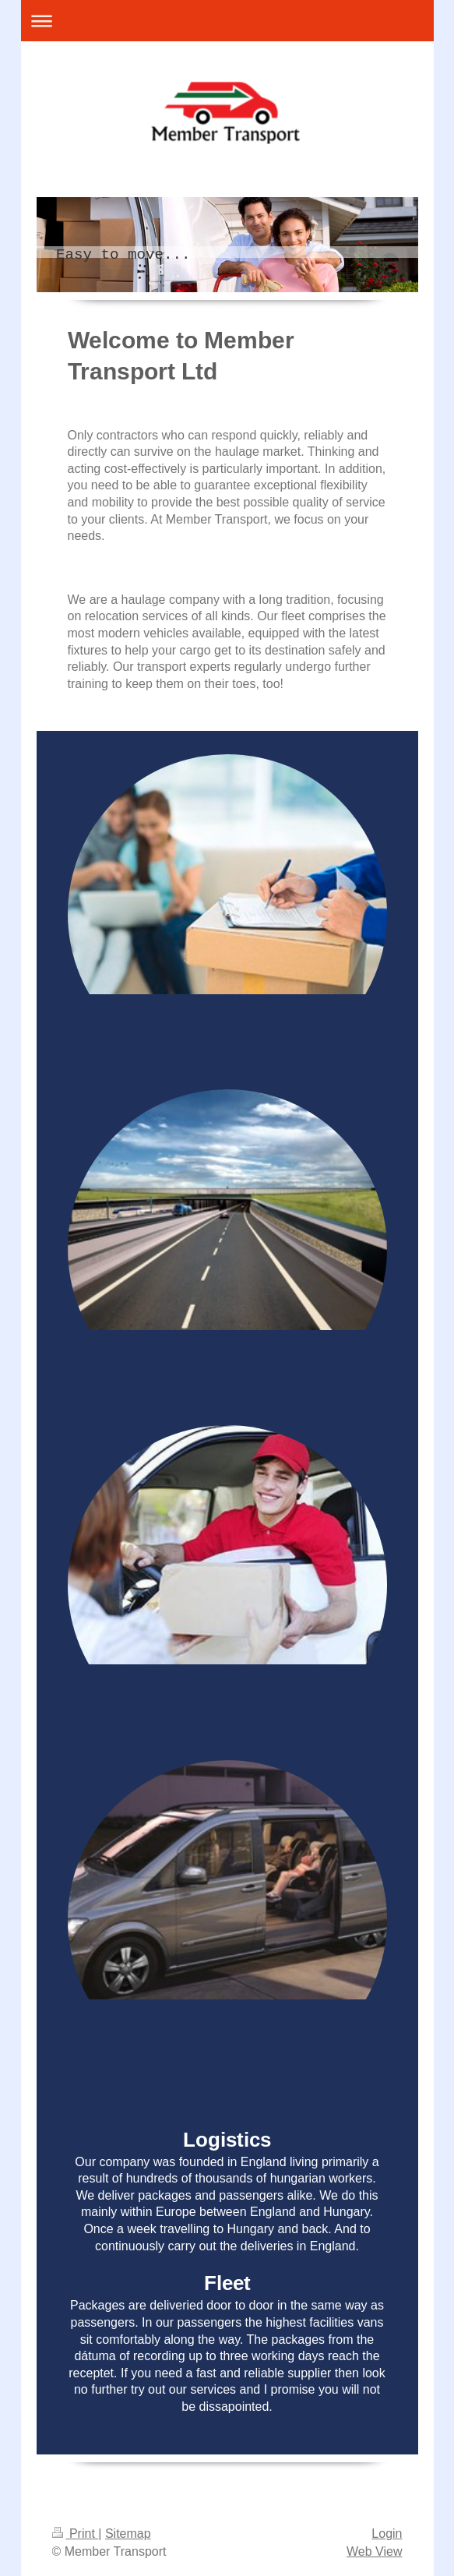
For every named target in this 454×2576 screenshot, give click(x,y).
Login (386, 2533)
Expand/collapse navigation (227, 20)
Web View (374, 2551)
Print (75, 2533)
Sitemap (128, 2533)
